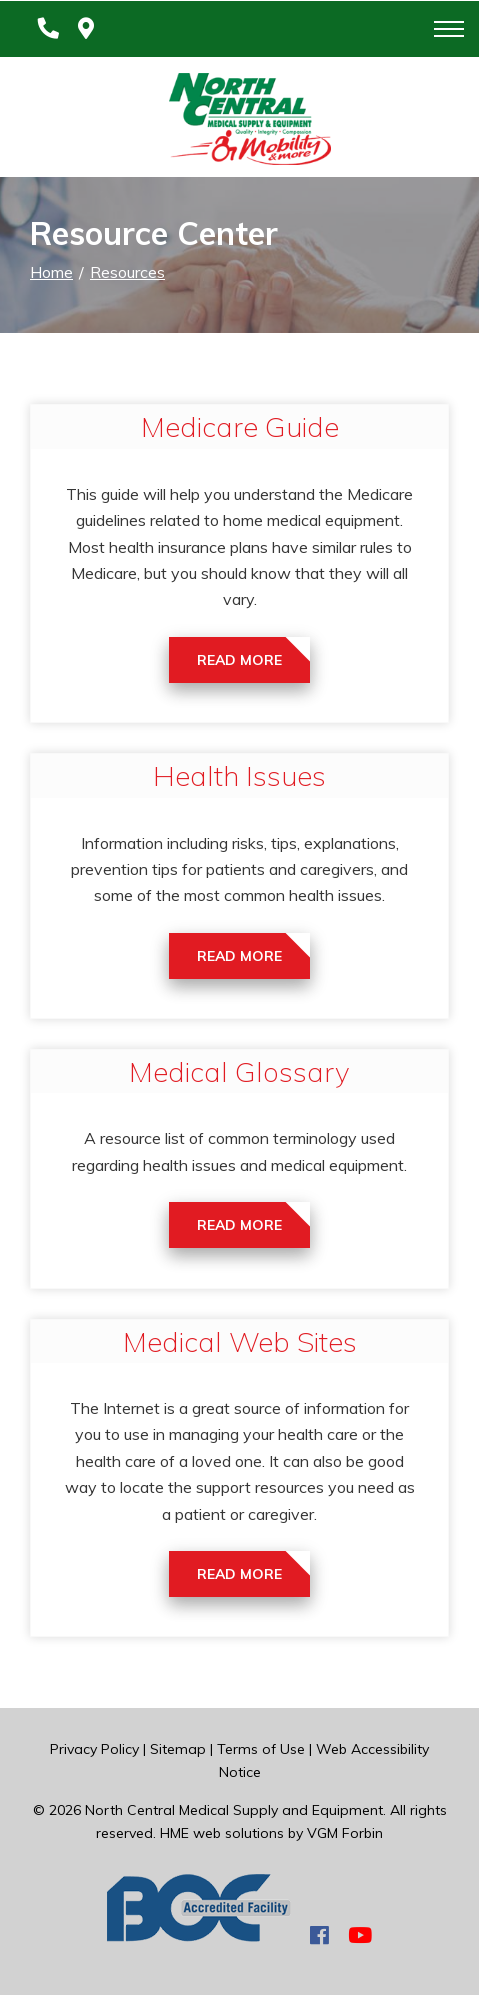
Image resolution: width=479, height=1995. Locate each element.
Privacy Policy (94, 1749)
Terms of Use (261, 1749)
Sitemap (178, 1749)
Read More (239, 660)
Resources (127, 272)
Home (51, 272)
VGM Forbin (345, 1833)
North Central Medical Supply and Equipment (234, 1810)
